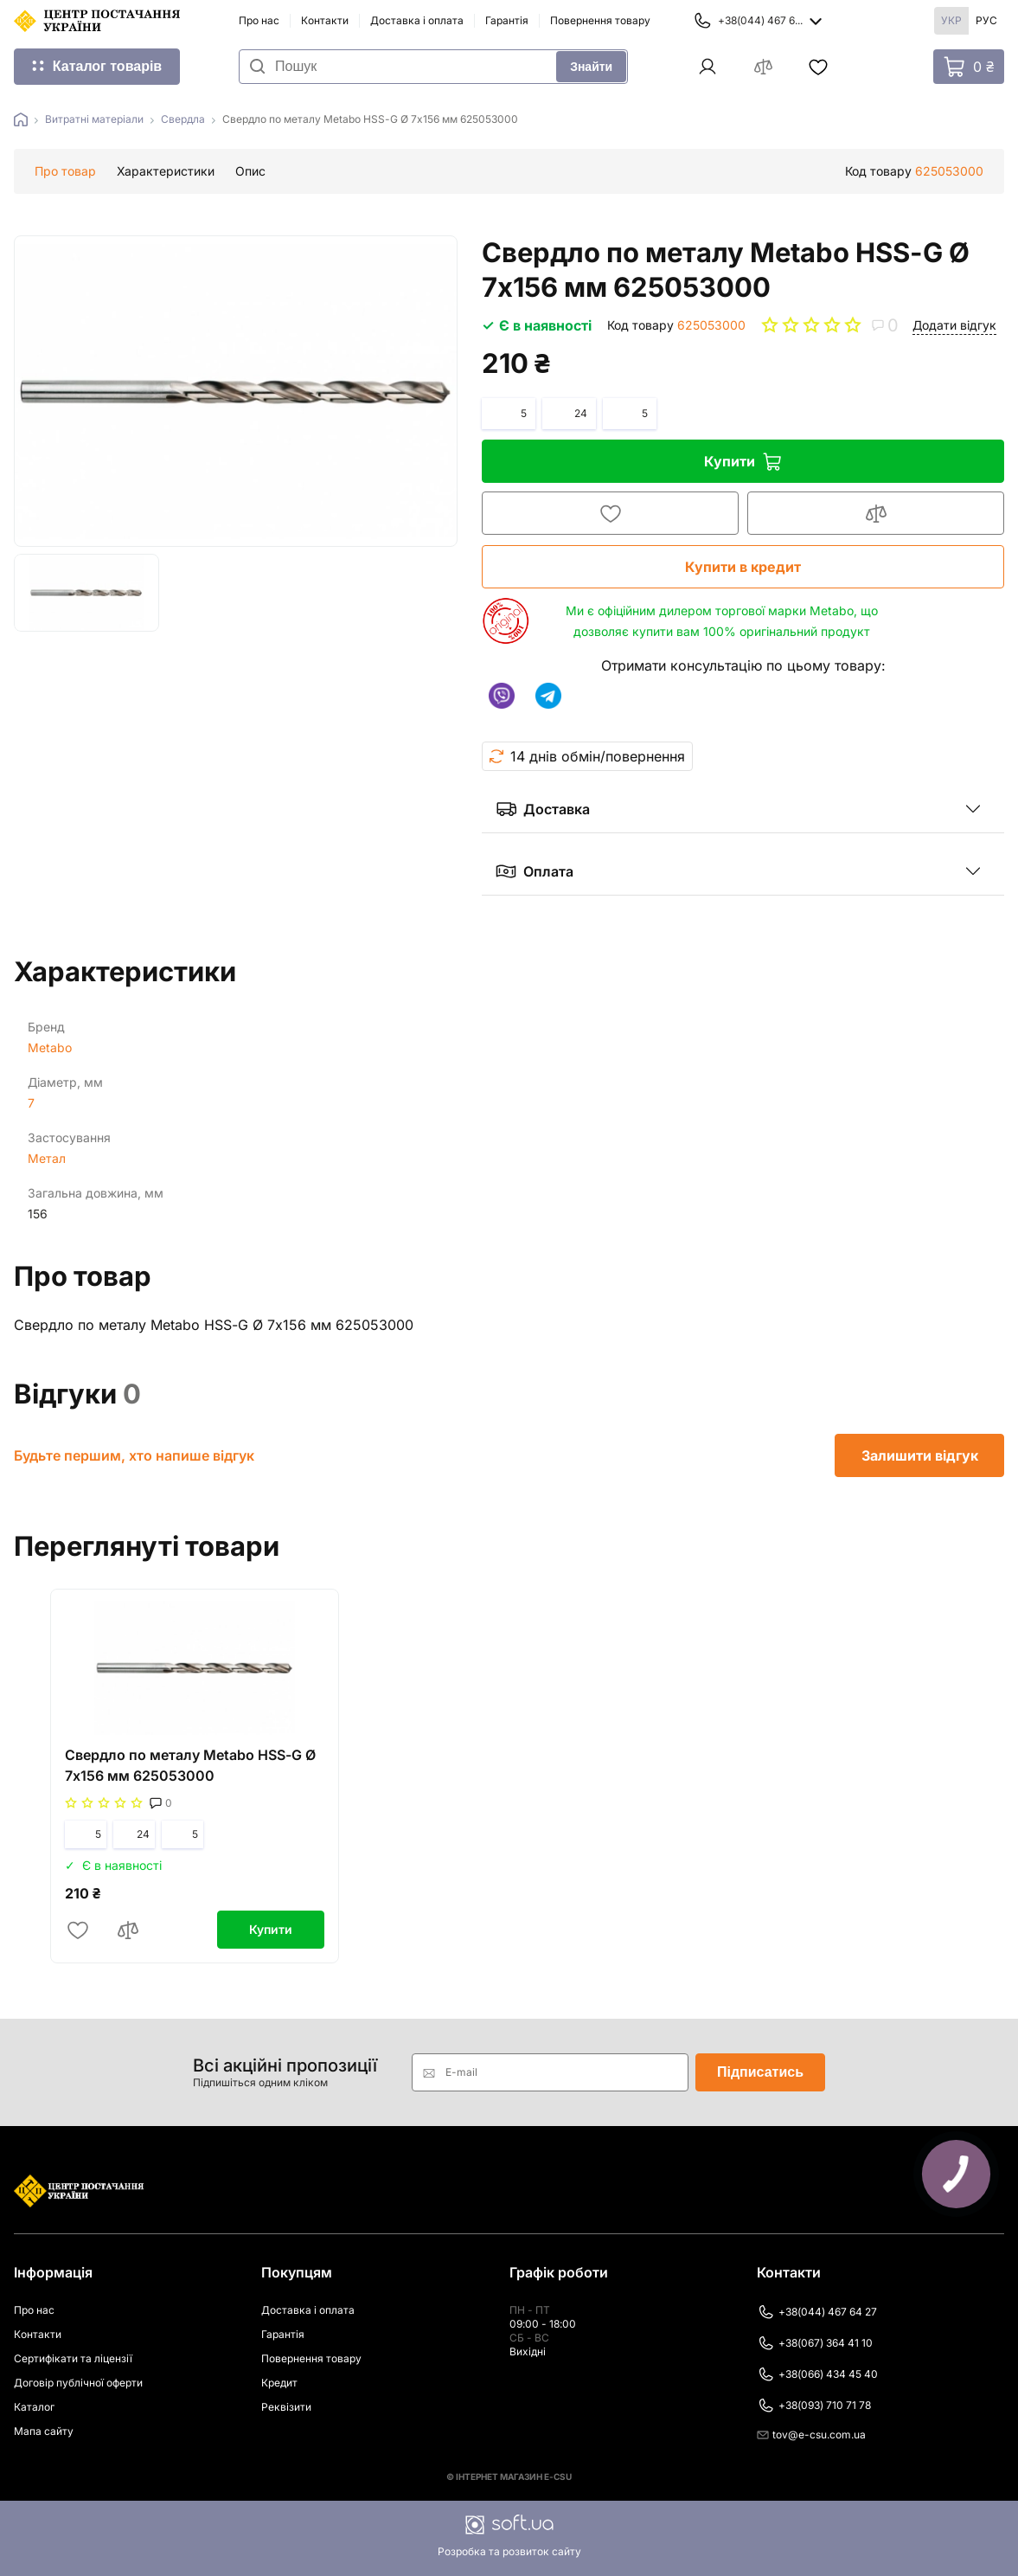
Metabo (50, 1047)
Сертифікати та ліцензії (73, 2358)
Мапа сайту (44, 2431)
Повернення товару (600, 20)
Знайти (591, 67)
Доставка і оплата (417, 20)
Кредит (279, 2382)
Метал (47, 1158)
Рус (986, 20)
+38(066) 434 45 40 (817, 2374)
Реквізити (286, 2406)
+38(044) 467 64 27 (817, 2312)
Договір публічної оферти (78, 2382)
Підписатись (760, 2072)
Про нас (259, 20)
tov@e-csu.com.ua (811, 2434)
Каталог (34, 2406)
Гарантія (506, 20)
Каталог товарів (107, 66)
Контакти (325, 20)
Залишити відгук (919, 1455)
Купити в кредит (742, 566)
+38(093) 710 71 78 (814, 2405)
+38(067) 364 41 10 (815, 2343)
